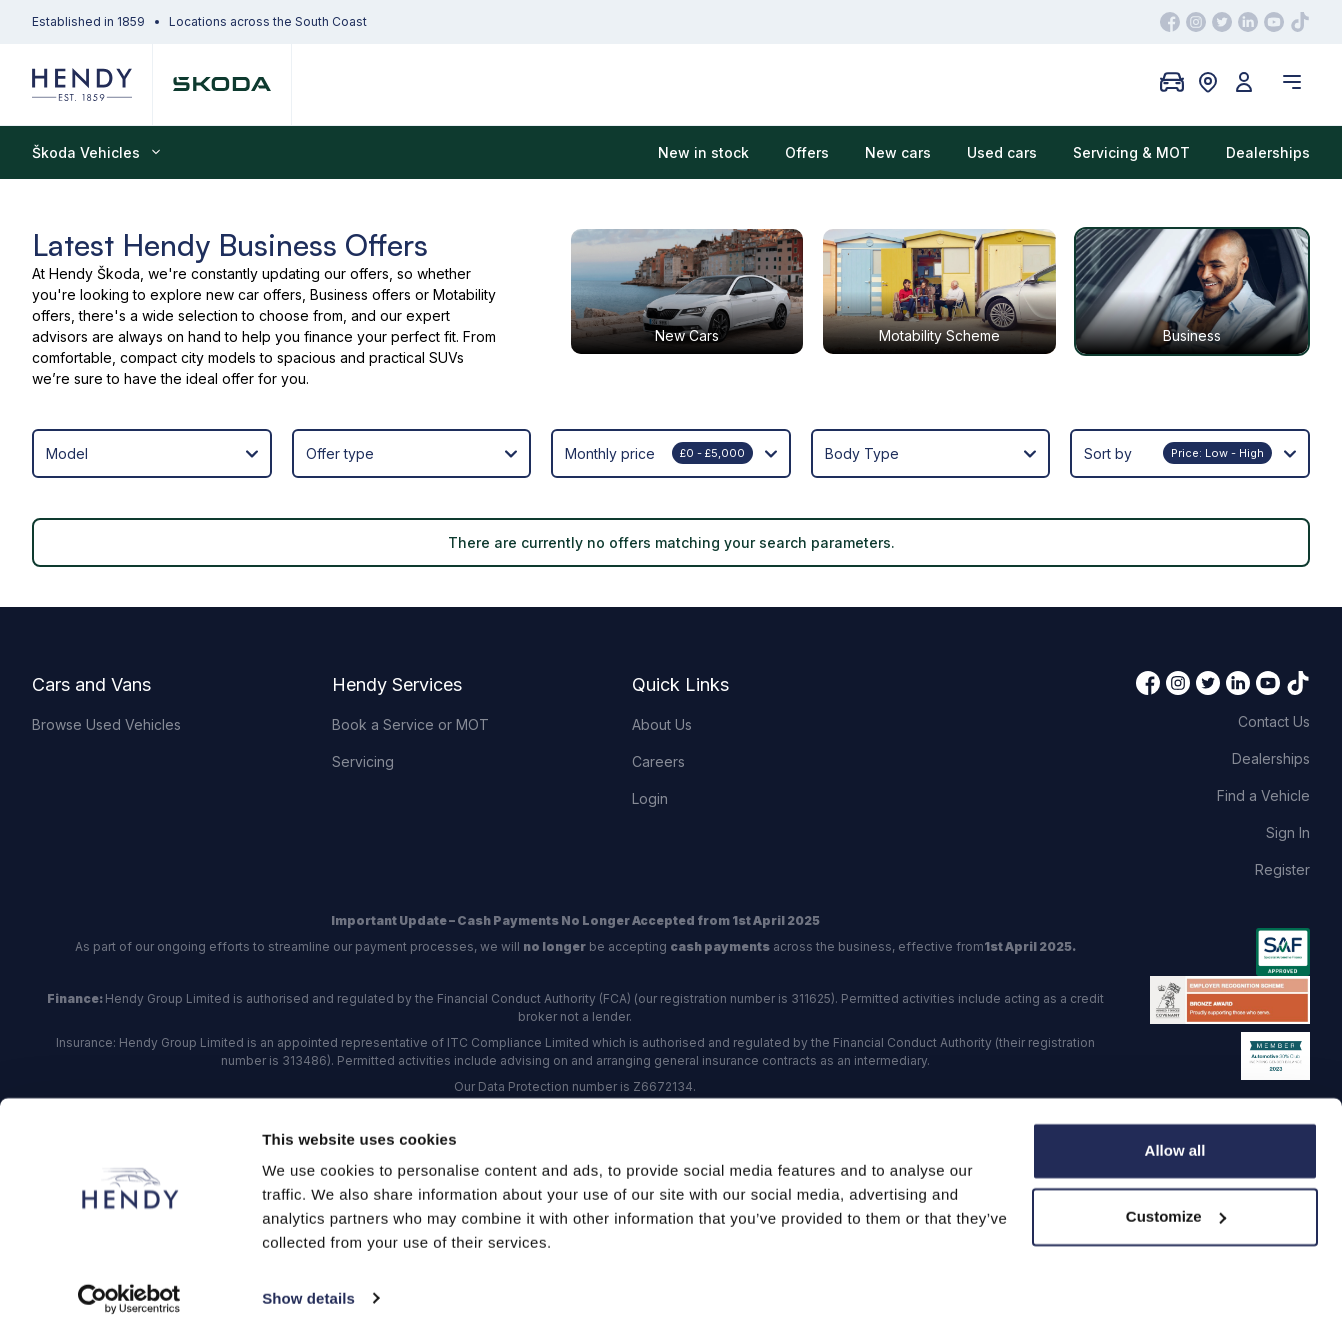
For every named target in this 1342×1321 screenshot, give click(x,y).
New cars (898, 152)
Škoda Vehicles (96, 152)
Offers (807, 152)
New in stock (703, 152)
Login (650, 798)
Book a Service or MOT (410, 724)
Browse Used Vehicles (106, 724)
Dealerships (1268, 152)
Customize (1176, 1199)
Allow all (1175, 1134)
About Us (662, 724)
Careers (658, 761)
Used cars (1002, 152)
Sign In (1288, 832)
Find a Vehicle (1263, 795)
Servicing (363, 761)
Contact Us (1274, 721)
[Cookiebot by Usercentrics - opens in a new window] (129, 1282)
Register (1282, 869)
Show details (308, 1281)
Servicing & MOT (1131, 152)
